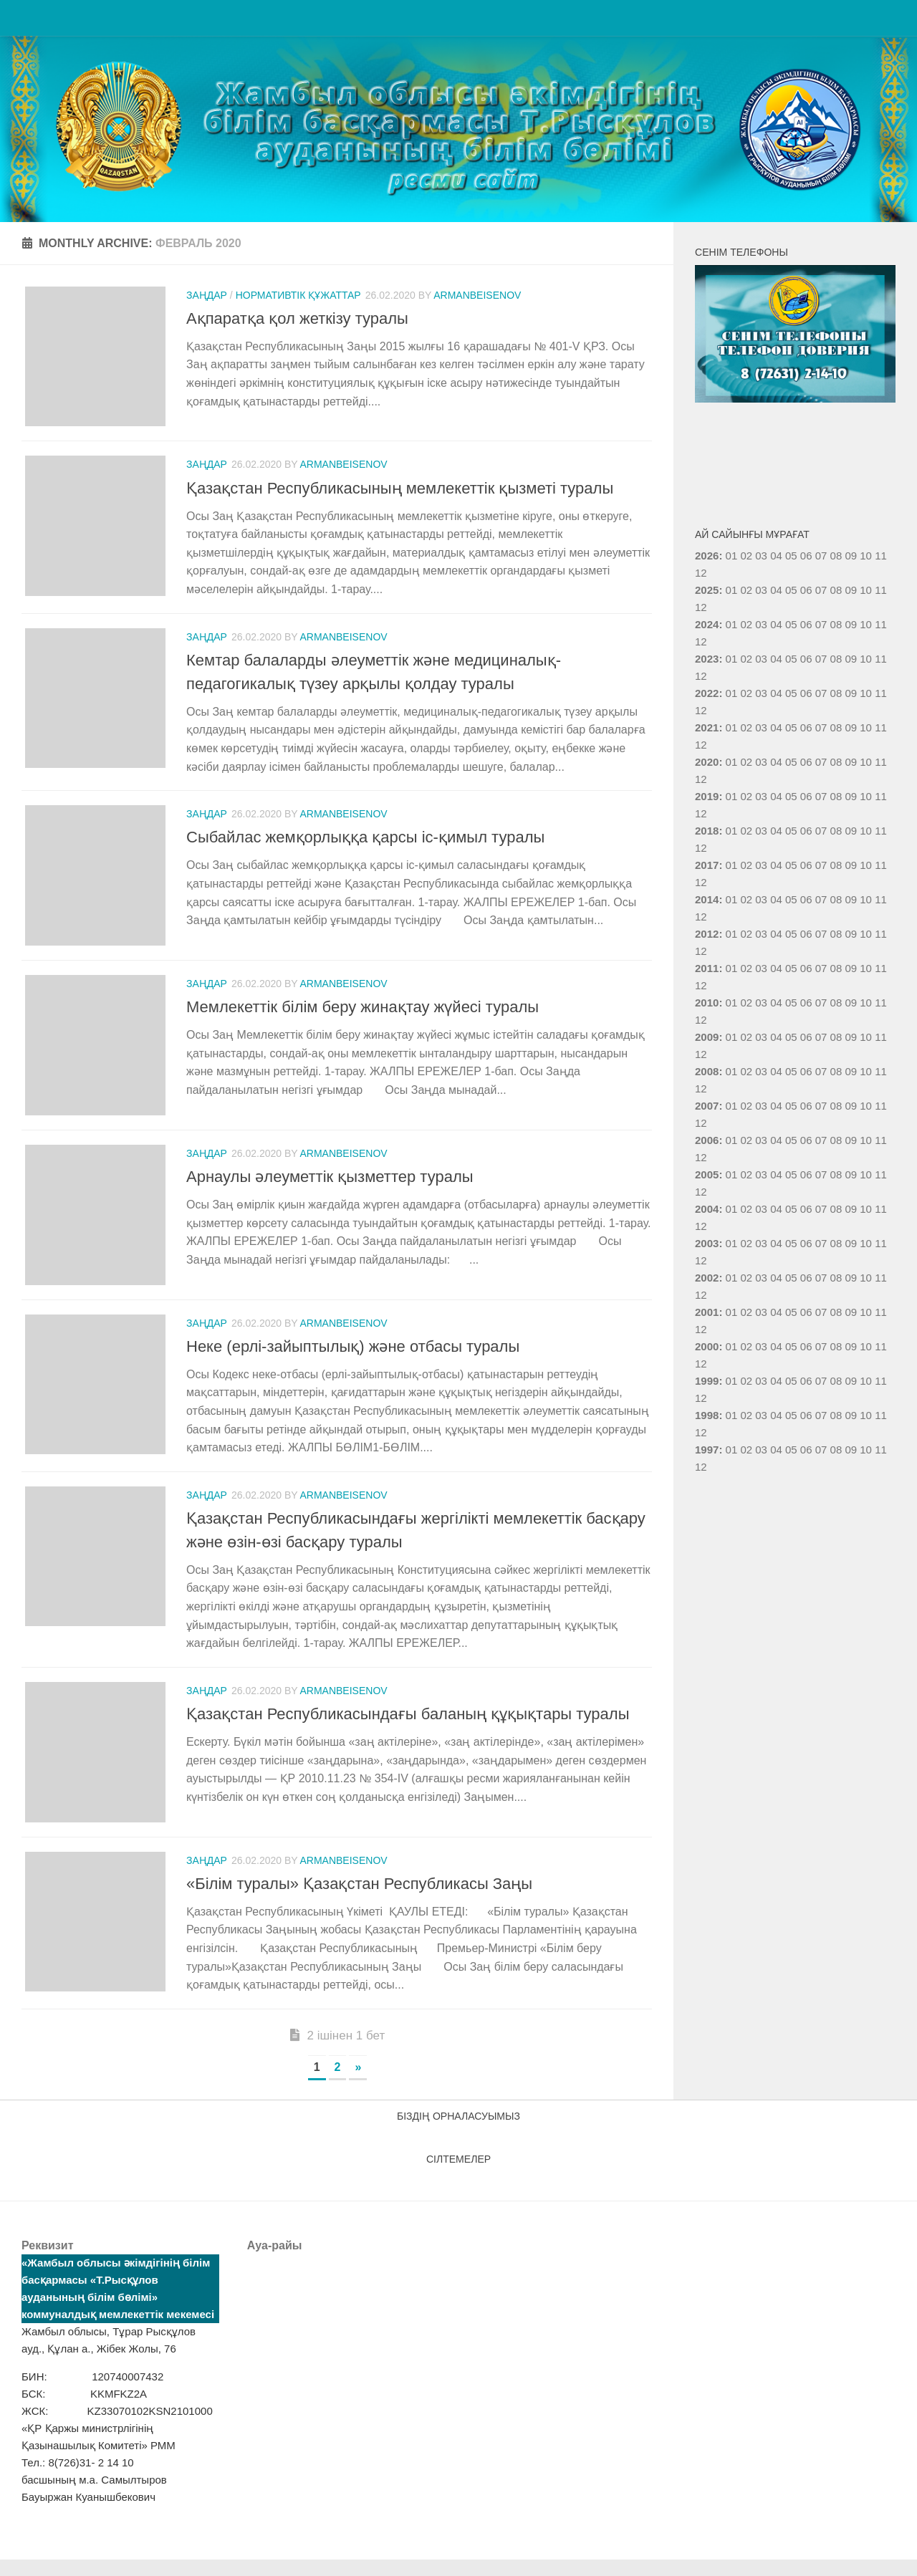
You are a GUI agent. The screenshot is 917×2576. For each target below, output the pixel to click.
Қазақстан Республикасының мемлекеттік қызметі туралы (399, 491)
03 (761, 555)
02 (746, 555)
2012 (707, 934)
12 (701, 607)
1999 (707, 1381)
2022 (707, 693)
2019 (707, 796)
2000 (707, 1346)
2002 (707, 1278)
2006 (707, 1140)
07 (821, 590)
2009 (707, 1037)
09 (851, 590)
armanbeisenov (477, 295)
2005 (707, 1174)
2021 (707, 727)
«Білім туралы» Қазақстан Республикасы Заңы (359, 1900)
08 (836, 590)
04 (776, 555)
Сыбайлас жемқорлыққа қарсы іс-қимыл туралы (365, 841)
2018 (707, 831)
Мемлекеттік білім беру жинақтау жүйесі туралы (362, 1013)
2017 (707, 865)
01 (732, 555)
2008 (707, 1071)
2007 (707, 1106)
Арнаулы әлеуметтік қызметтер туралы (330, 1186)
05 (791, 590)
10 (866, 590)
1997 (707, 1449)
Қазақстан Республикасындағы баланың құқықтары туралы (408, 1727)
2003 (707, 1243)
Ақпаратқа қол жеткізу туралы (297, 318)
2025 (707, 590)
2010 (707, 1002)
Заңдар (206, 295)
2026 (707, 555)
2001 (707, 1312)
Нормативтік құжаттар (298, 295)
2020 (707, 762)
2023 (707, 659)
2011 (707, 968)
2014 (707, 899)
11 (881, 590)
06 (806, 590)
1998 (707, 1415)
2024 (707, 624)
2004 (707, 1209)
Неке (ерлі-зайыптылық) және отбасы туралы (352, 1359)
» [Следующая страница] (358, 2083)
